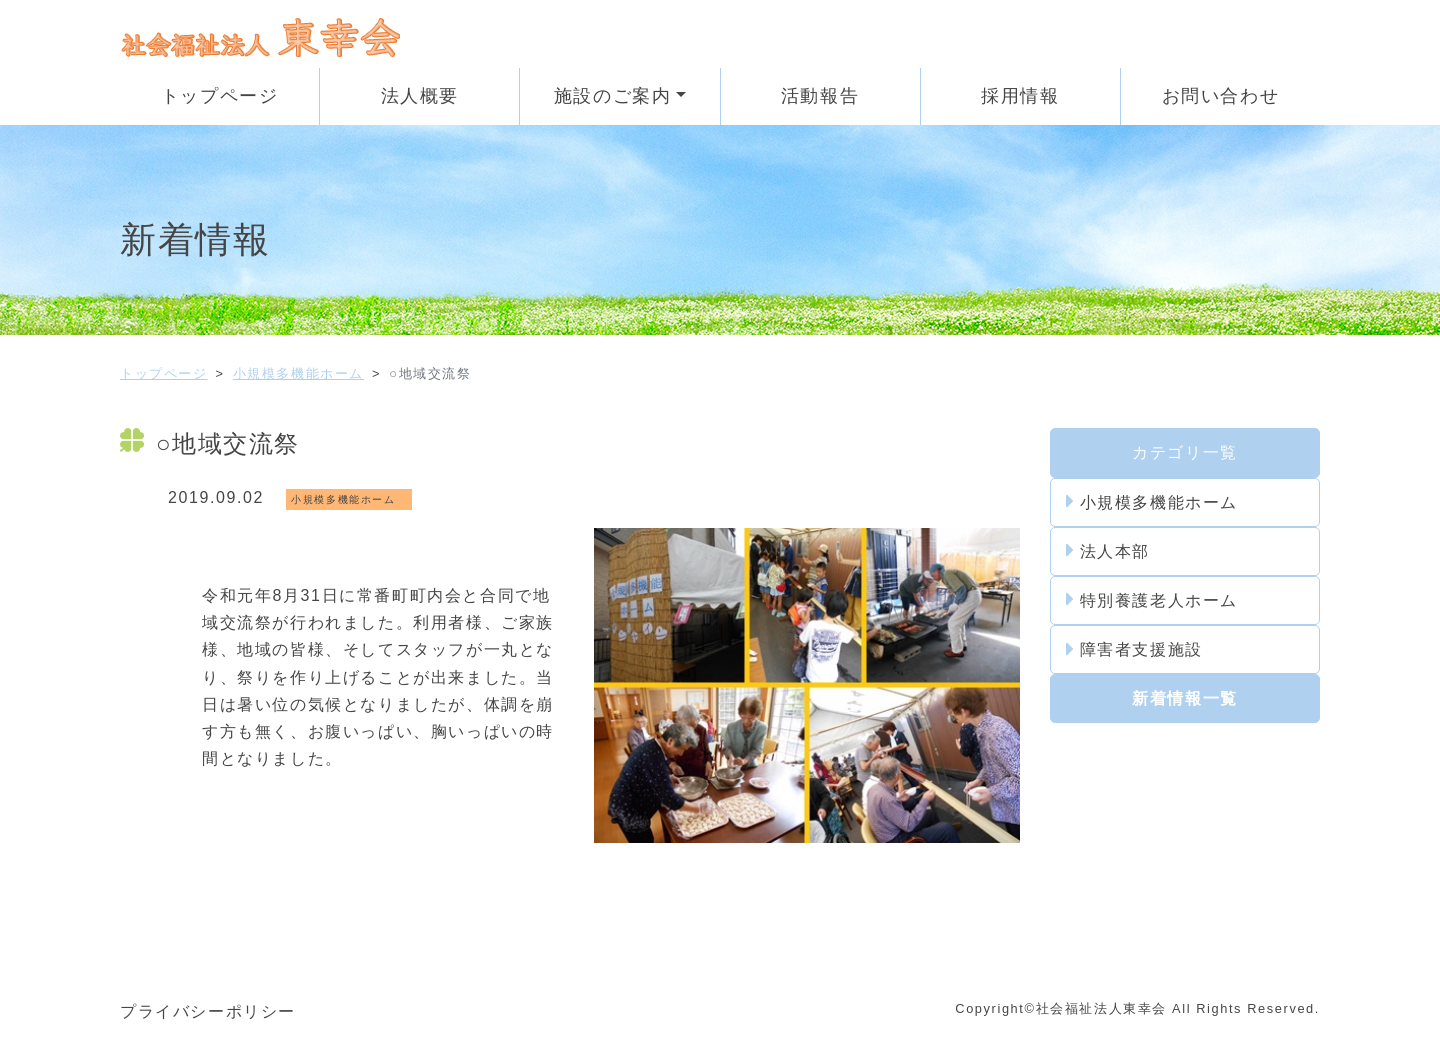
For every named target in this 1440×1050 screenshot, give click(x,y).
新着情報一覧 (1185, 698)
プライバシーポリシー (208, 1011)
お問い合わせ (1221, 96)
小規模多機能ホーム (298, 373)
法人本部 (1108, 551)
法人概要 (420, 96)
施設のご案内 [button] (613, 96)
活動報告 (820, 96)
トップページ (220, 96)
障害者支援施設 (1134, 650)
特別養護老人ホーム (1152, 600)
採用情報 (1020, 96)
